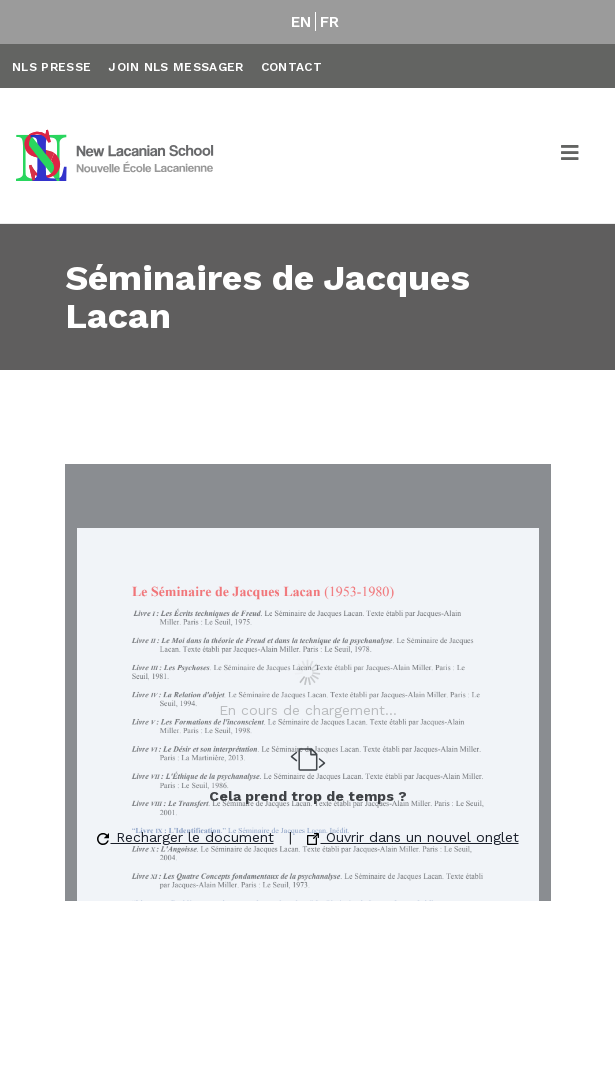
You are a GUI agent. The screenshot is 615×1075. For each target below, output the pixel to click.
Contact (291, 67)
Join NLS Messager (175, 67)
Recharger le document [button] (185, 837)
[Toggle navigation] (571, 156)
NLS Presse (51, 67)
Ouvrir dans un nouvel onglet (413, 837)
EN (301, 22)
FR (330, 22)
